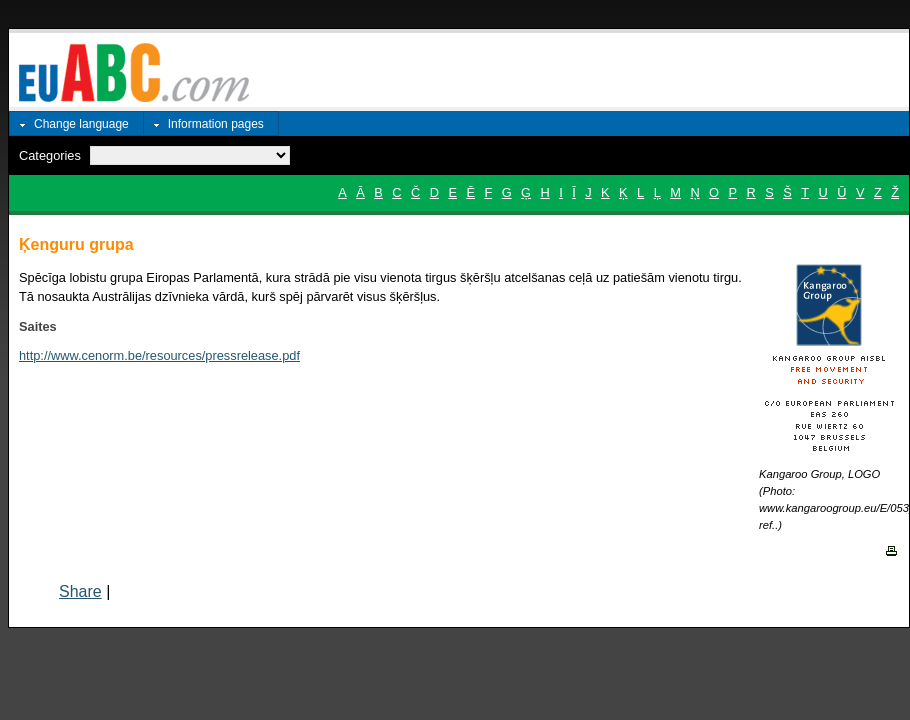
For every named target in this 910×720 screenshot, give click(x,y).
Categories (50, 155)
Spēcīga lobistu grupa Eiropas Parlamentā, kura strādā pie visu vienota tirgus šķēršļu (261, 277)
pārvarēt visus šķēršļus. (373, 296)
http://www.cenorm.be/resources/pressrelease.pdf (159, 355)
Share (80, 591)
